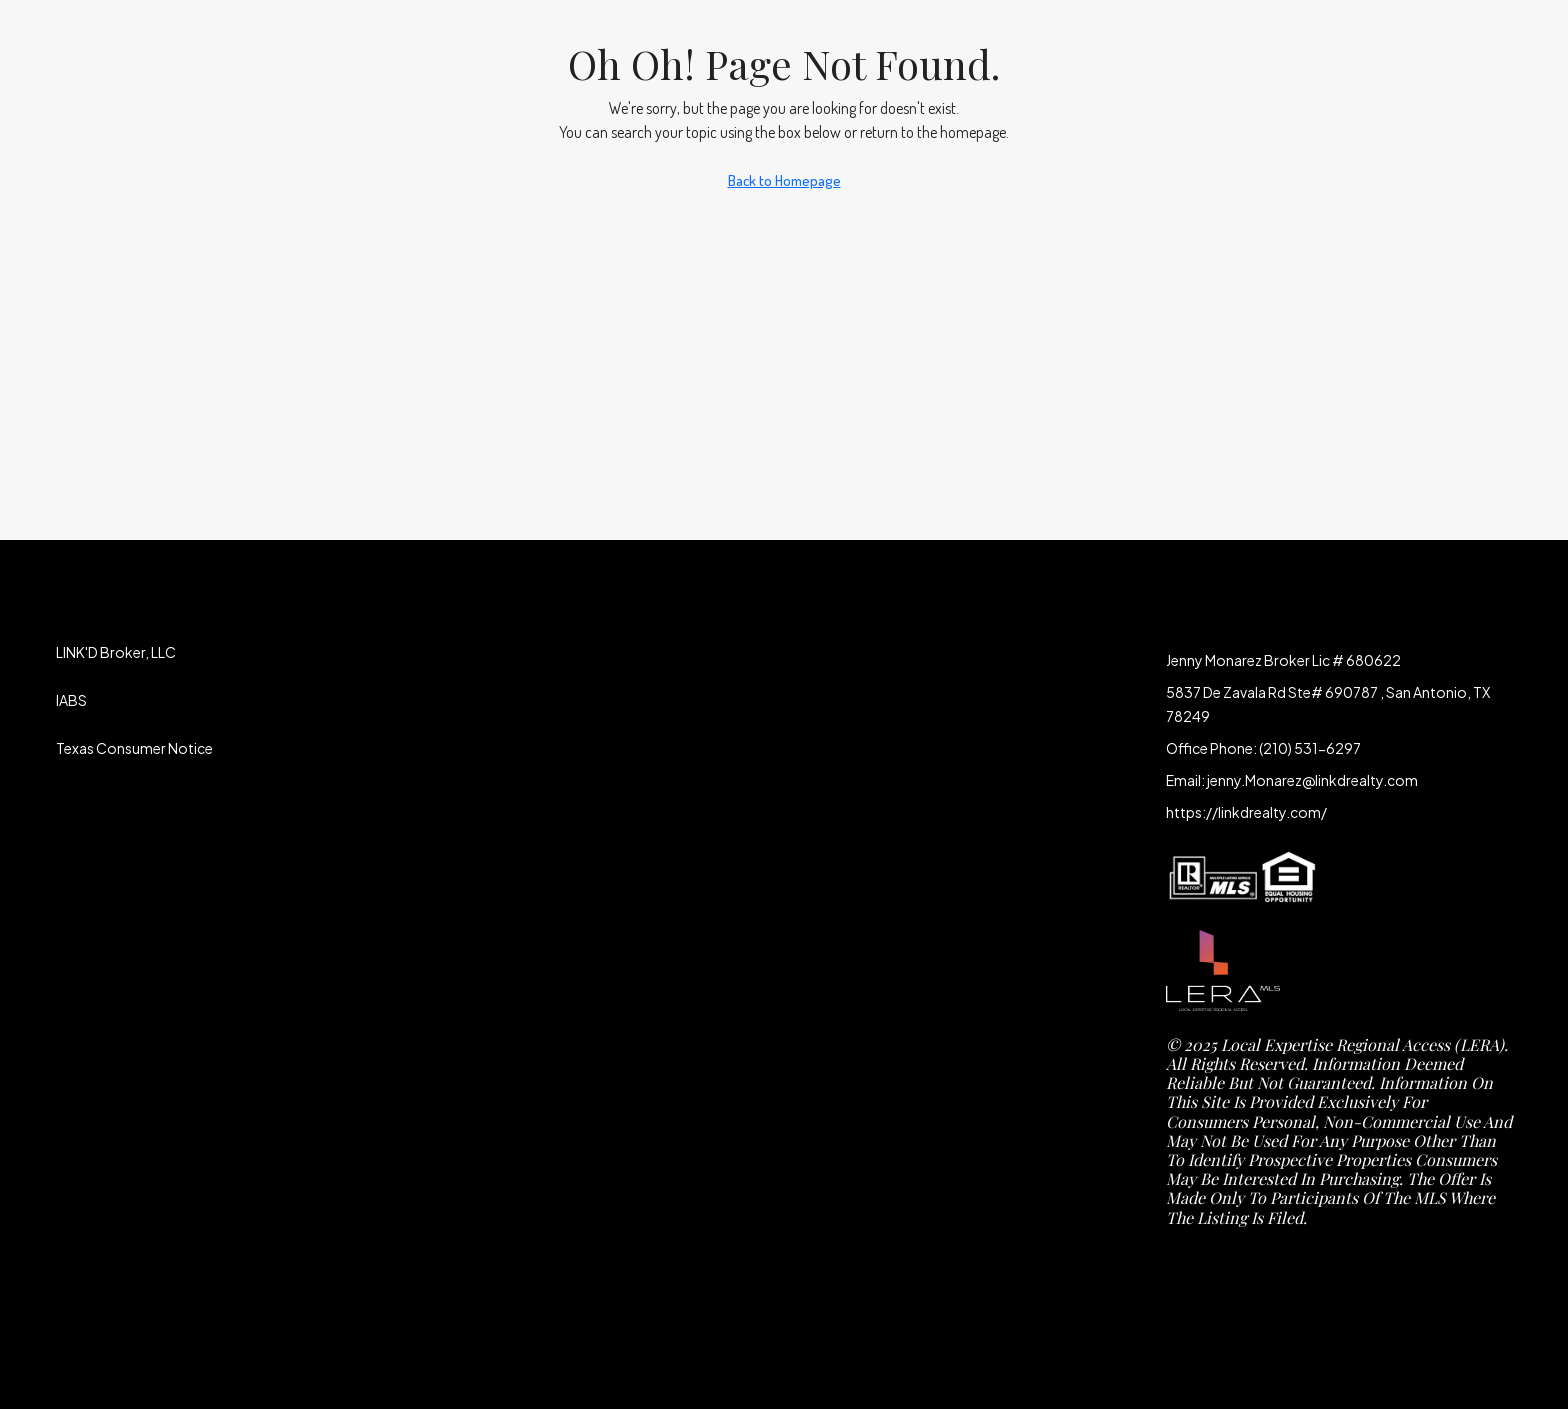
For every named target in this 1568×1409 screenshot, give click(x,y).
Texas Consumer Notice (134, 748)
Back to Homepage (784, 180)
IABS (71, 700)
